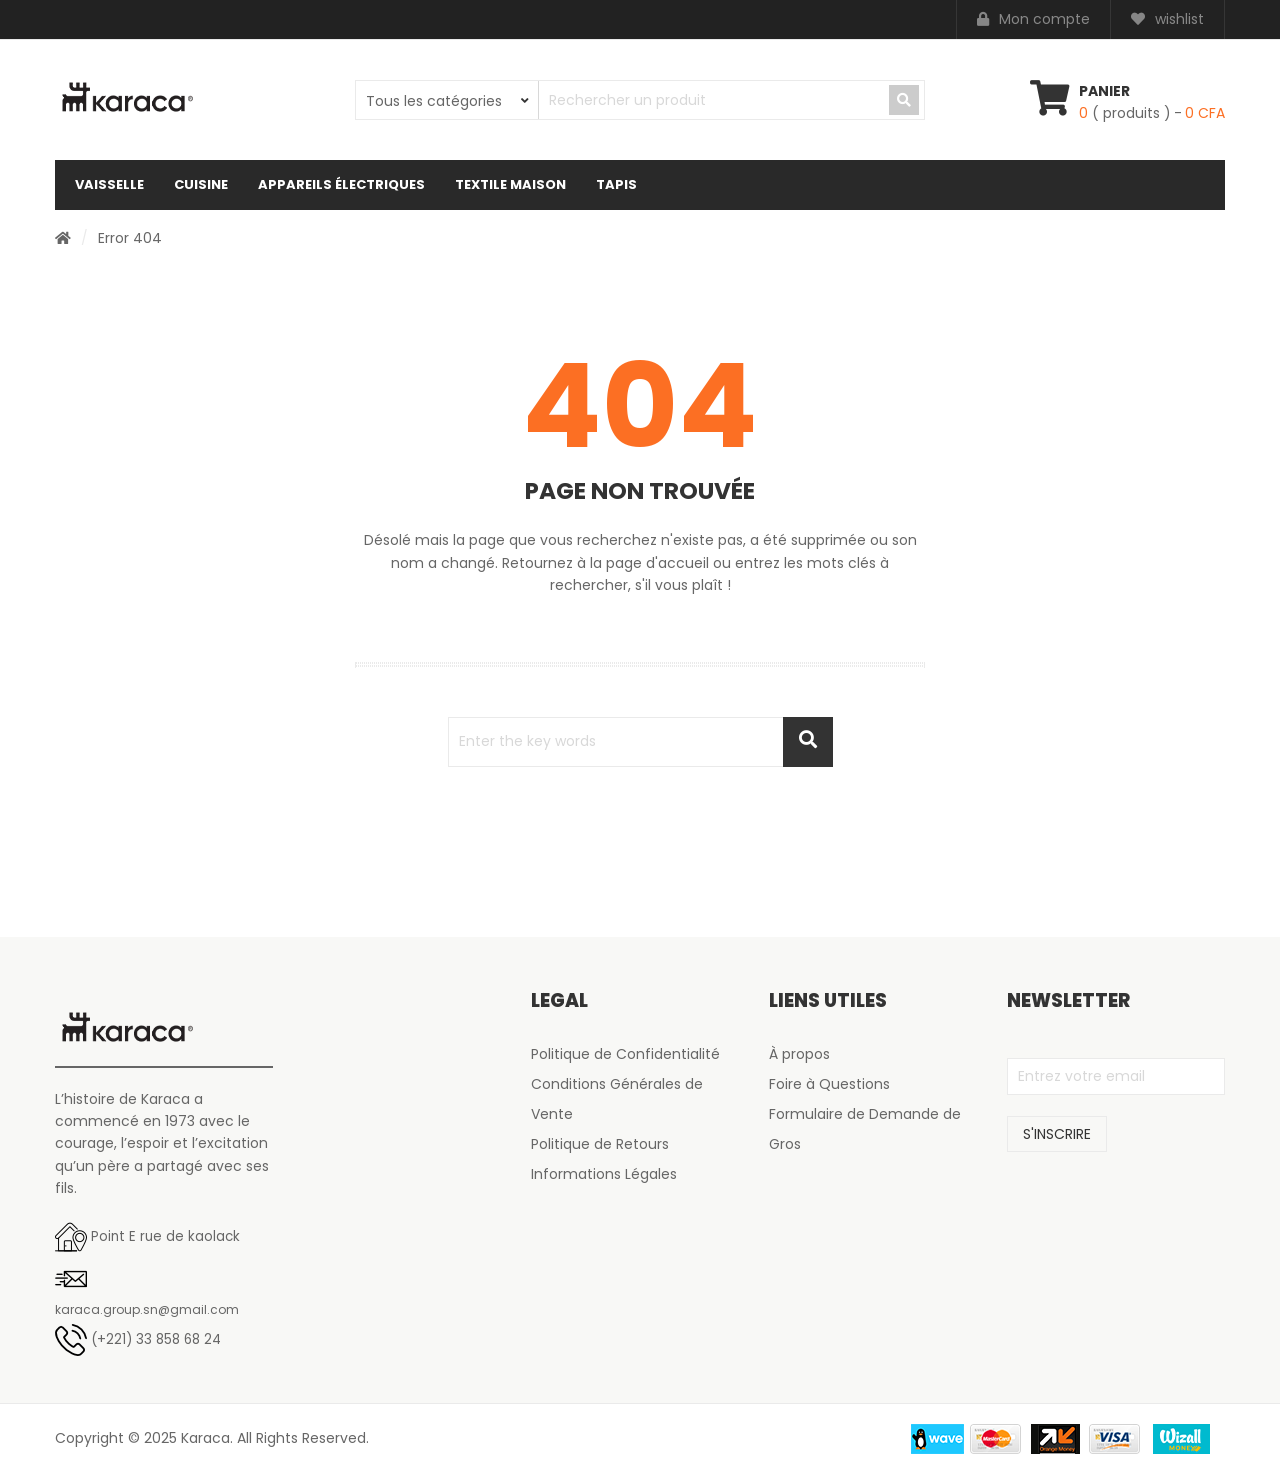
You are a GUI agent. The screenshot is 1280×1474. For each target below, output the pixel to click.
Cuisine (201, 184)
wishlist (1167, 19)
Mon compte (1033, 19)
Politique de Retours (600, 1144)
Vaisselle (109, 184)
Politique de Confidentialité (625, 1054)
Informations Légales (604, 1174)
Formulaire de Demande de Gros (865, 1129)
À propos (799, 1054)
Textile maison (510, 184)
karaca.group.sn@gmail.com (147, 1309)
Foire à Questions (829, 1084)
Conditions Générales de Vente (617, 1099)
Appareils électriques (341, 184)
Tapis (616, 184)
